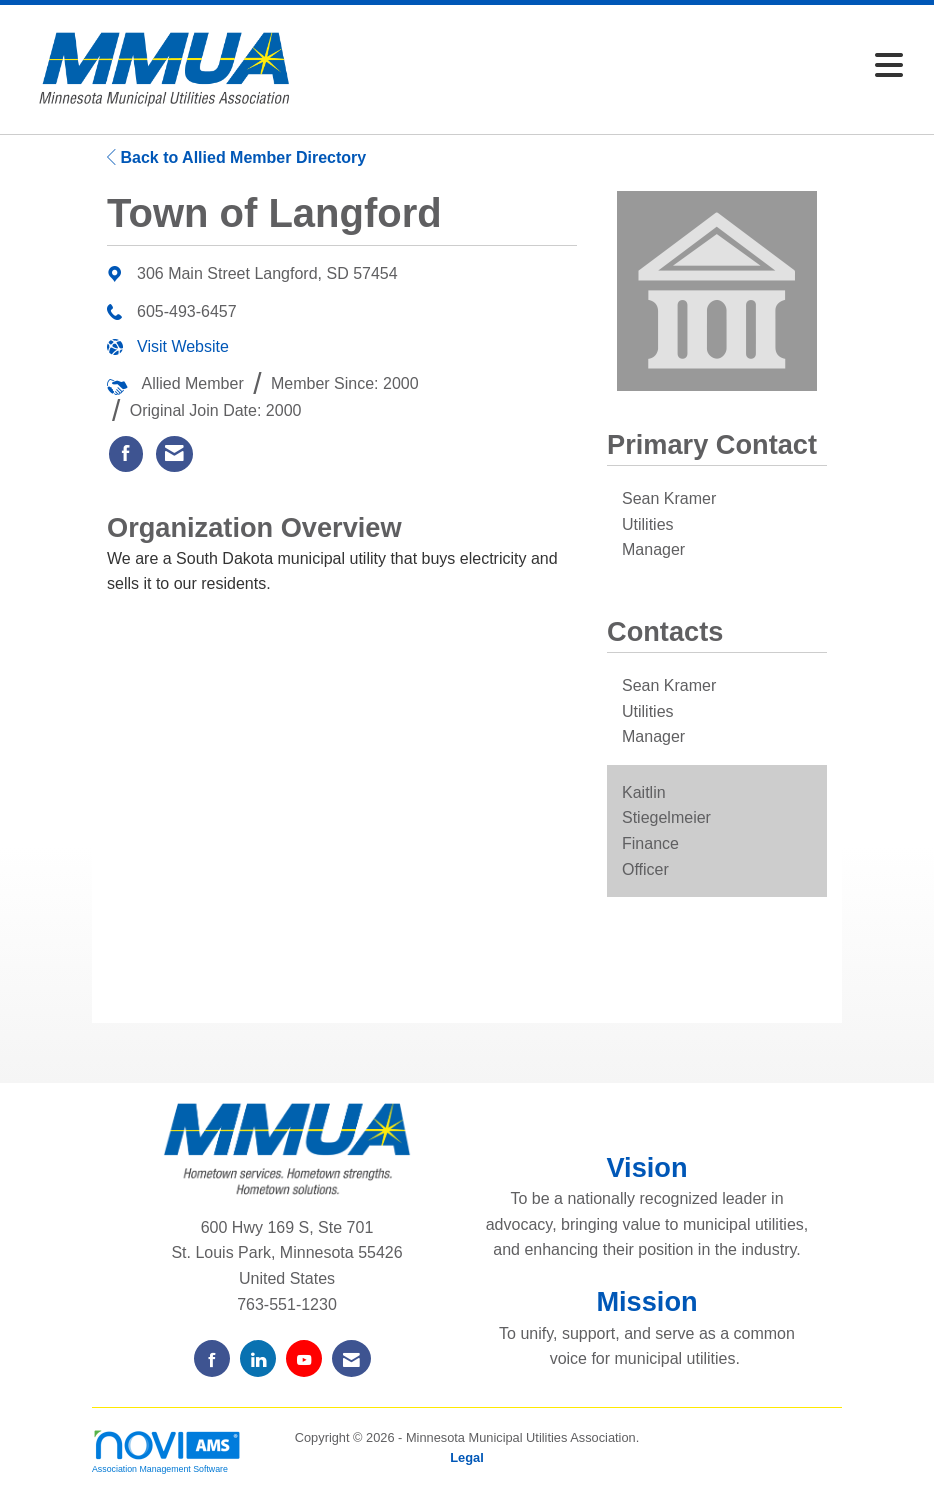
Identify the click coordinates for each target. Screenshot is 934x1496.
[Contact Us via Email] (351, 1358)
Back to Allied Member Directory (236, 157)
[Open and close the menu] (613, 66)
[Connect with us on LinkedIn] (258, 1358)
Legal (466, 1457)
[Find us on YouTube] (304, 1358)
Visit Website (183, 346)
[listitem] (126, 454)
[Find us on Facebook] (212, 1358)
